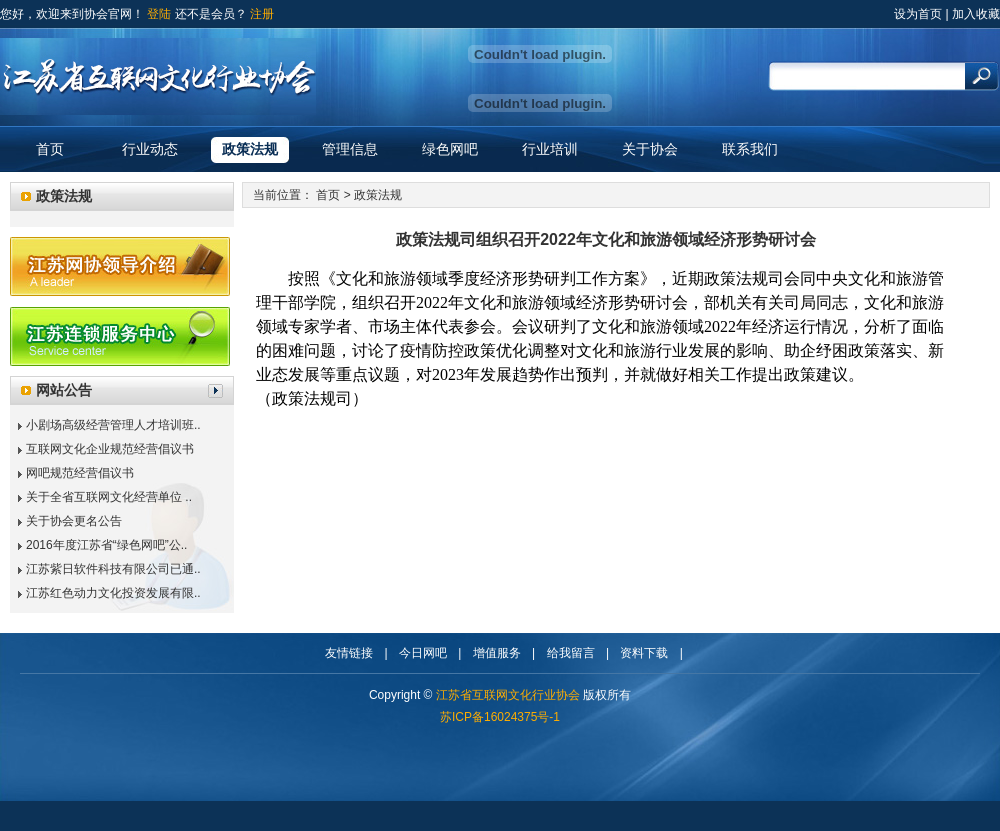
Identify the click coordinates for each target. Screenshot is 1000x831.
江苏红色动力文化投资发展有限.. (113, 593)
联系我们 (750, 149)
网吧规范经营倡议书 (80, 473)
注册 (262, 14)
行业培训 (550, 149)
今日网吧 (423, 653)
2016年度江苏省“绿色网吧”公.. (106, 545)
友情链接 (349, 653)
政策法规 (250, 149)
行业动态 (150, 149)
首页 (50, 149)
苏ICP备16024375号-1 (500, 717)
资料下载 (644, 653)
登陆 (159, 14)
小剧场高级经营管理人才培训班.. (113, 425)
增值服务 (497, 653)
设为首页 (918, 14)
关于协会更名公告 (74, 521)
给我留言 (571, 653)
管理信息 (350, 149)
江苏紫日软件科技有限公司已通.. (113, 569)
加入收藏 (976, 14)
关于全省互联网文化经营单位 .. (109, 497)
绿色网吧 (450, 149)
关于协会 (650, 149)
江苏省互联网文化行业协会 (508, 695)
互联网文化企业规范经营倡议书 (110, 449)
